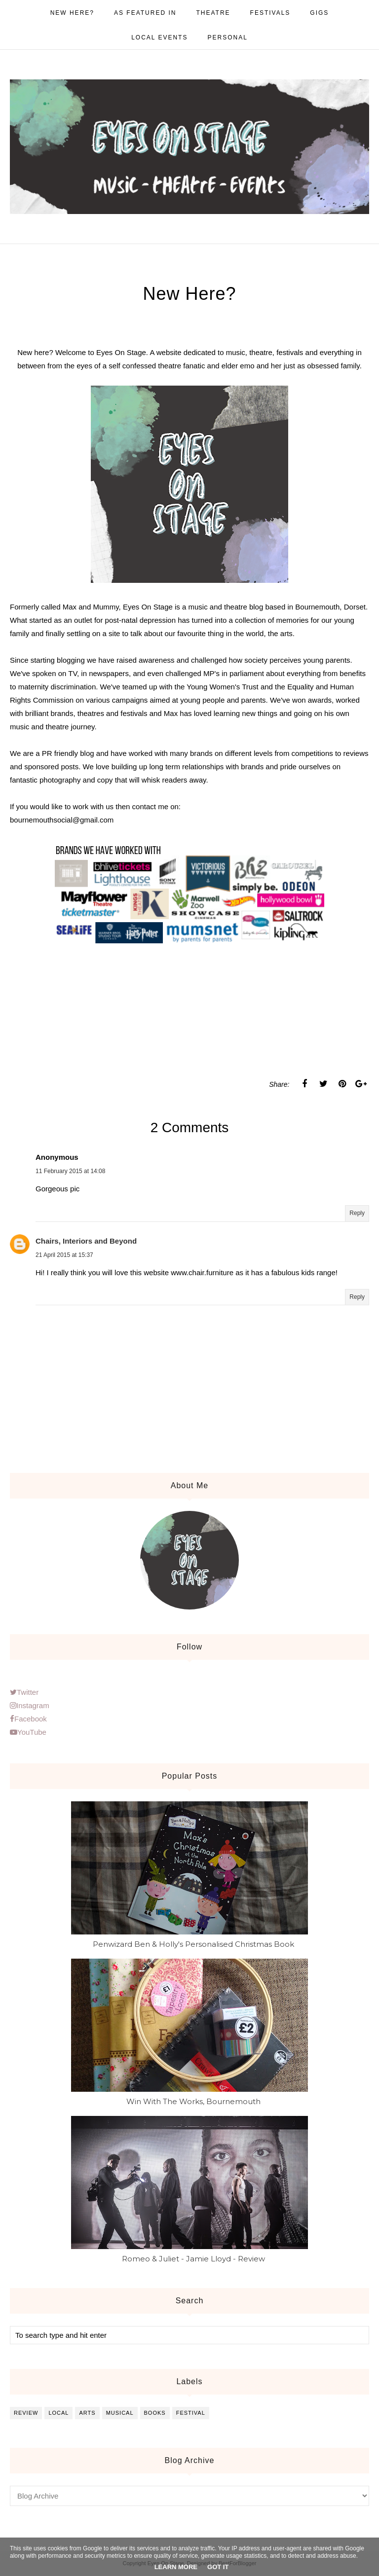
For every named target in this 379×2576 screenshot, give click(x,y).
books (155, 2413)
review (26, 2413)
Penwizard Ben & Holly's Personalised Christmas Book (193, 1944)
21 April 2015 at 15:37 (64, 1255)
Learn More (175, 2567)
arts (87, 2413)
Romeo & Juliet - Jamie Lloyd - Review (193, 2258)
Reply (357, 1213)
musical (120, 2413)
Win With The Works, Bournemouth (193, 2101)
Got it (217, 2567)
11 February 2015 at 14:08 (70, 1171)
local (58, 2413)
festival (190, 2413)
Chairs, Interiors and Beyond (86, 1241)
